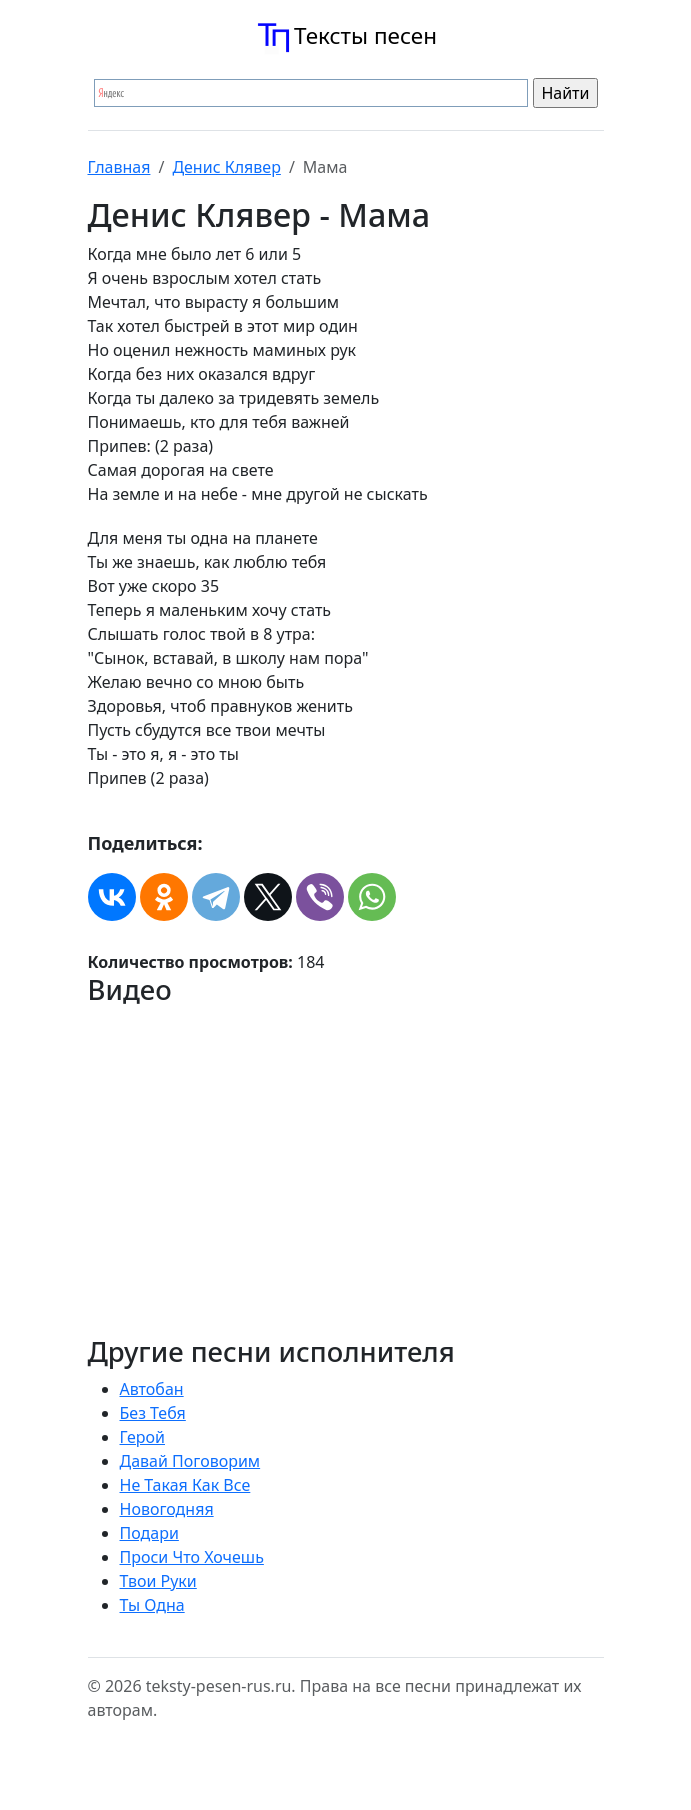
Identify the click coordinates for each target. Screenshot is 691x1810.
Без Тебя (153, 1413)
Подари (149, 1533)
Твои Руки (158, 1581)
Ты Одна (152, 1605)
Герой (143, 1437)
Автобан (152, 1389)
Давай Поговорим (190, 1461)
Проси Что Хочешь (192, 1557)
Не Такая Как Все (185, 1485)
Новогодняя (167, 1509)
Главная (119, 167)
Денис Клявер (226, 167)
